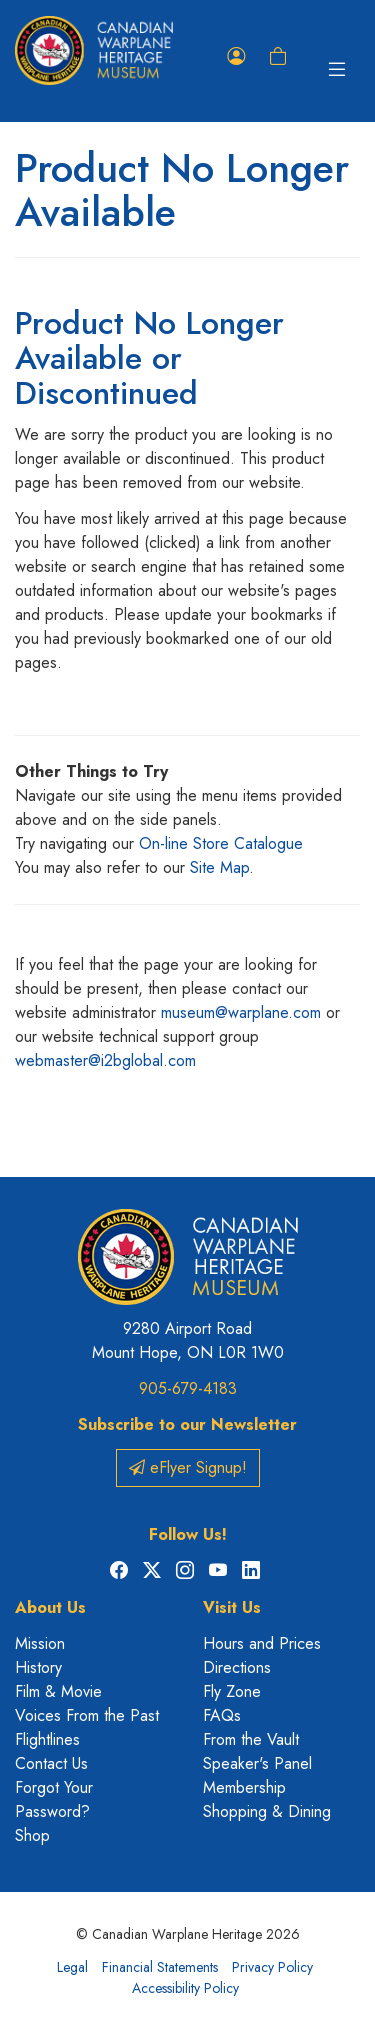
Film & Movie (58, 1691)
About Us (50, 1607)
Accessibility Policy (185, 1988)
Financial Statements (160, 1967)
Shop (32, 1835)
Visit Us (232, 1607)
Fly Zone (232, 1691)
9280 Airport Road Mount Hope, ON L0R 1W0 (188, 1340)
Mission (40, 1643)
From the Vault (251, 1739)
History (38, 1667)
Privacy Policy (272, 1967)
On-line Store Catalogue (221, 843)
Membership (244, 1787)
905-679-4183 (188, 1388)
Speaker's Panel (257, 1763)
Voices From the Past (87, 1715)
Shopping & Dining (267, 1811)
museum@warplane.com (241, 1012)
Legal (72, 1967)
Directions (237, 1667)
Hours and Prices (262, 1643)
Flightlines (47, 1739)
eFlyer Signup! (188, 1467)
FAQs (222, 1715)
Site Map (219, 867)
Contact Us (51, 1763)
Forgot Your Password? (54, 1799)
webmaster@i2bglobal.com (105, 1060)
